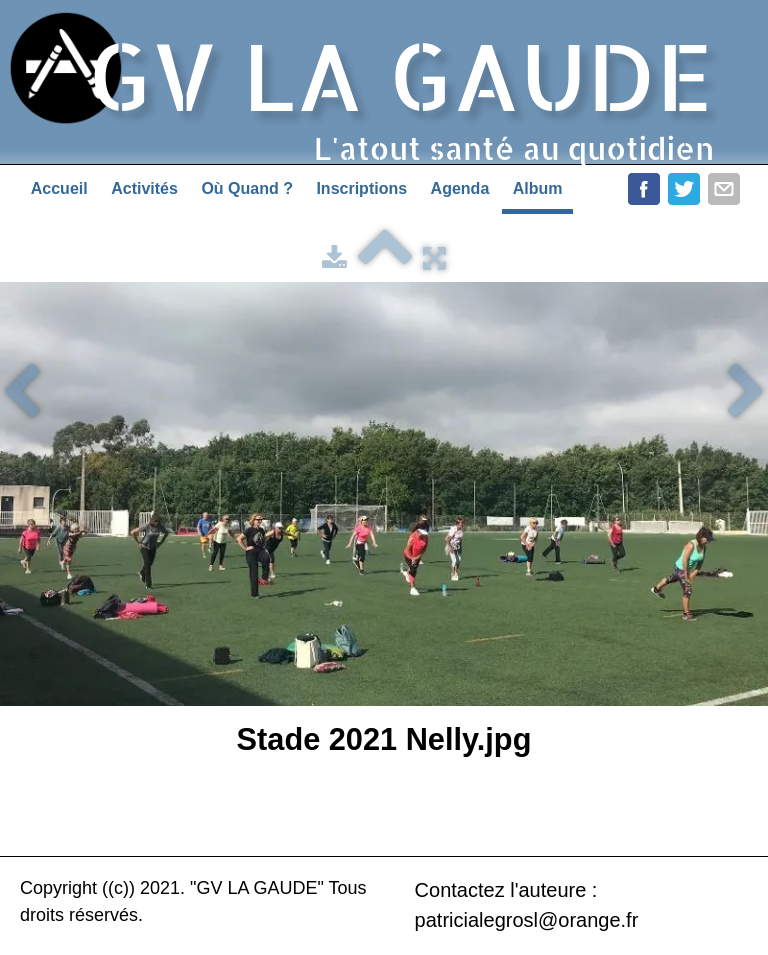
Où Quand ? (247, 188)
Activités (144, 188)
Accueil (59, 188)
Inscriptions (361, 188)
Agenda (460, 188)
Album (538, 188)
